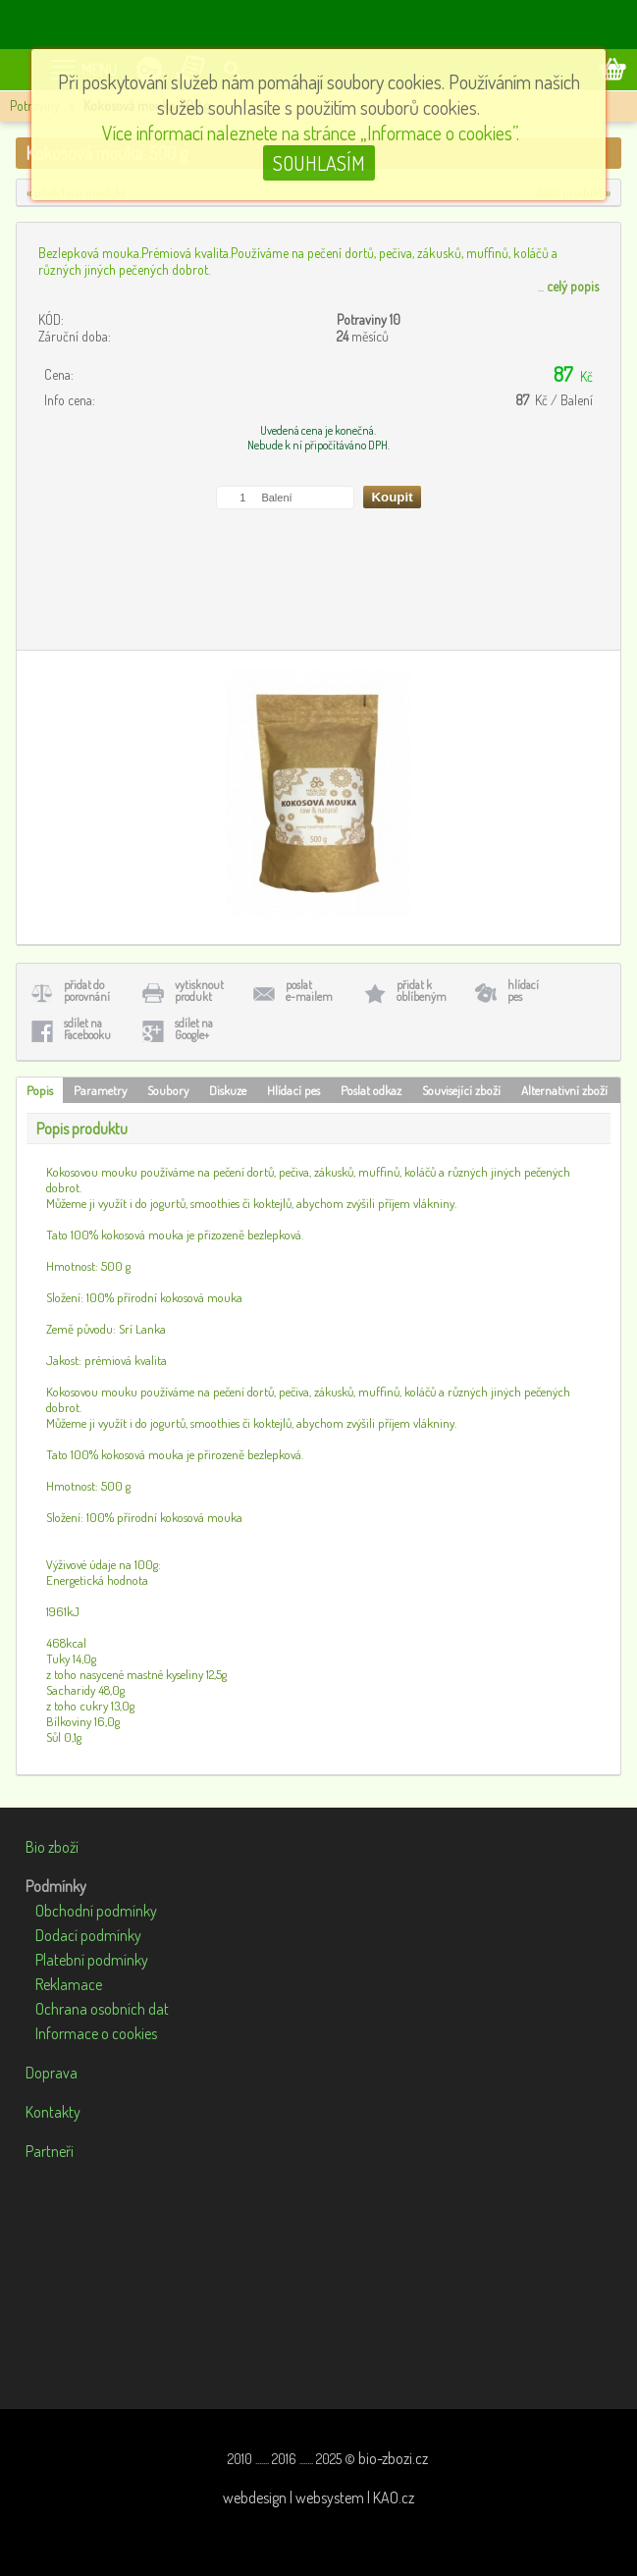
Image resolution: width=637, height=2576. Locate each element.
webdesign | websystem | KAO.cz (318, 2497)
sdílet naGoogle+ (194, 1029)
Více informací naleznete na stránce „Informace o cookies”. (310, 132)
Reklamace (68, 1984)
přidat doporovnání (87, 990)
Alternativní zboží (564, 1090)
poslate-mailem (309, 990)
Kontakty (53, 2112)
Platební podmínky (91, 1960)
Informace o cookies (96, 2033)
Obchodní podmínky (96, 1910)
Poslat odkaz (371, 1090)
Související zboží (461, 1090)
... (568, 286)
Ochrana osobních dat (102, 2009)
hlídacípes (523, 990)
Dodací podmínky (88, 1935)
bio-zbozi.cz (393, 2458)
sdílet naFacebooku (87, 1029)
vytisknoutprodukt (199, 990)
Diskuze (227, 1090)
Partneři (50, 2151)
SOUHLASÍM (319, 163)
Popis (40, 1090)
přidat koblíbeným (422, 990)
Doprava (52, 2072)
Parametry (100, 1090)
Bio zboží (52, 1847)
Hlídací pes (293, 1090)
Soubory (167, 1090)
